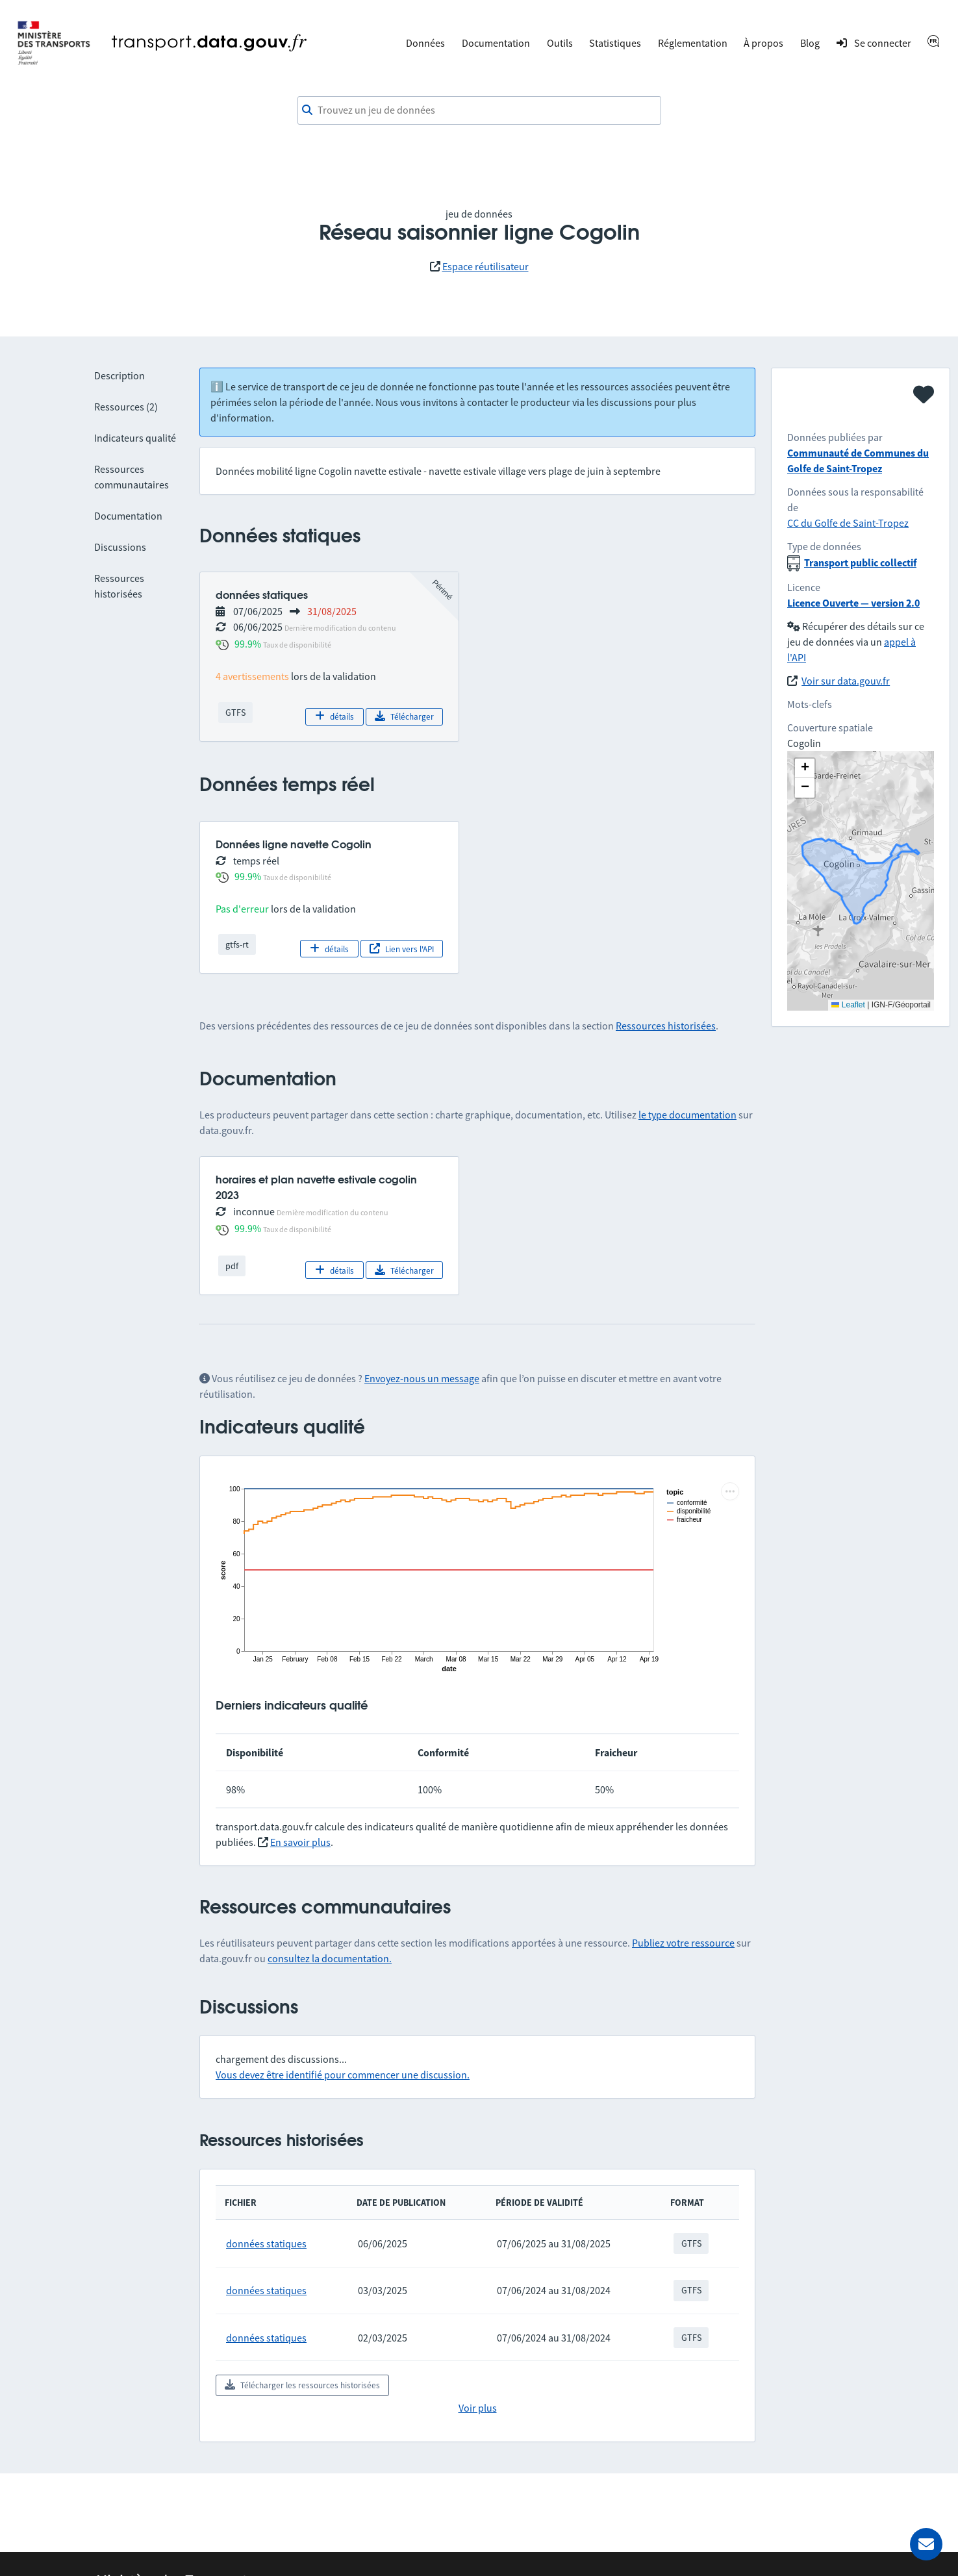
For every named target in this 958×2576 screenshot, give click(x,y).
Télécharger (404, 716)
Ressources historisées (666, 1025)
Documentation (496, 42)
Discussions (120, 546)
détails (334, 716)
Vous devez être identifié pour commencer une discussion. (343, 2074)
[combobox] (479, 110)
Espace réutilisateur (485, 266)
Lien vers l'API (402, 949)
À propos (763, 42)
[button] (804, 768)
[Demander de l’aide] (926, 2544)
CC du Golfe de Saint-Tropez (848, 522)
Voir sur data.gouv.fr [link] (845, 680)
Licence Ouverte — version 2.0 (853, 602)
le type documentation (687, 1114)
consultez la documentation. (330, 1958)
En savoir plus (300, 1842)
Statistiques (615, 42)
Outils (560, 42)
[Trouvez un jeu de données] (479, 110)
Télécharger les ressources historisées (302, 2385)
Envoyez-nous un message (421, 1378)
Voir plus (478, 2407)
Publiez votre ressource (683, 1942)
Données (425, 42)
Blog (810, 42)
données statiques (266, 2243)
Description (119, 375)
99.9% (247, 643)
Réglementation (692, 42)
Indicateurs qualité (135, 437)
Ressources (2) (126, 406)
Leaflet (847, 1004)
